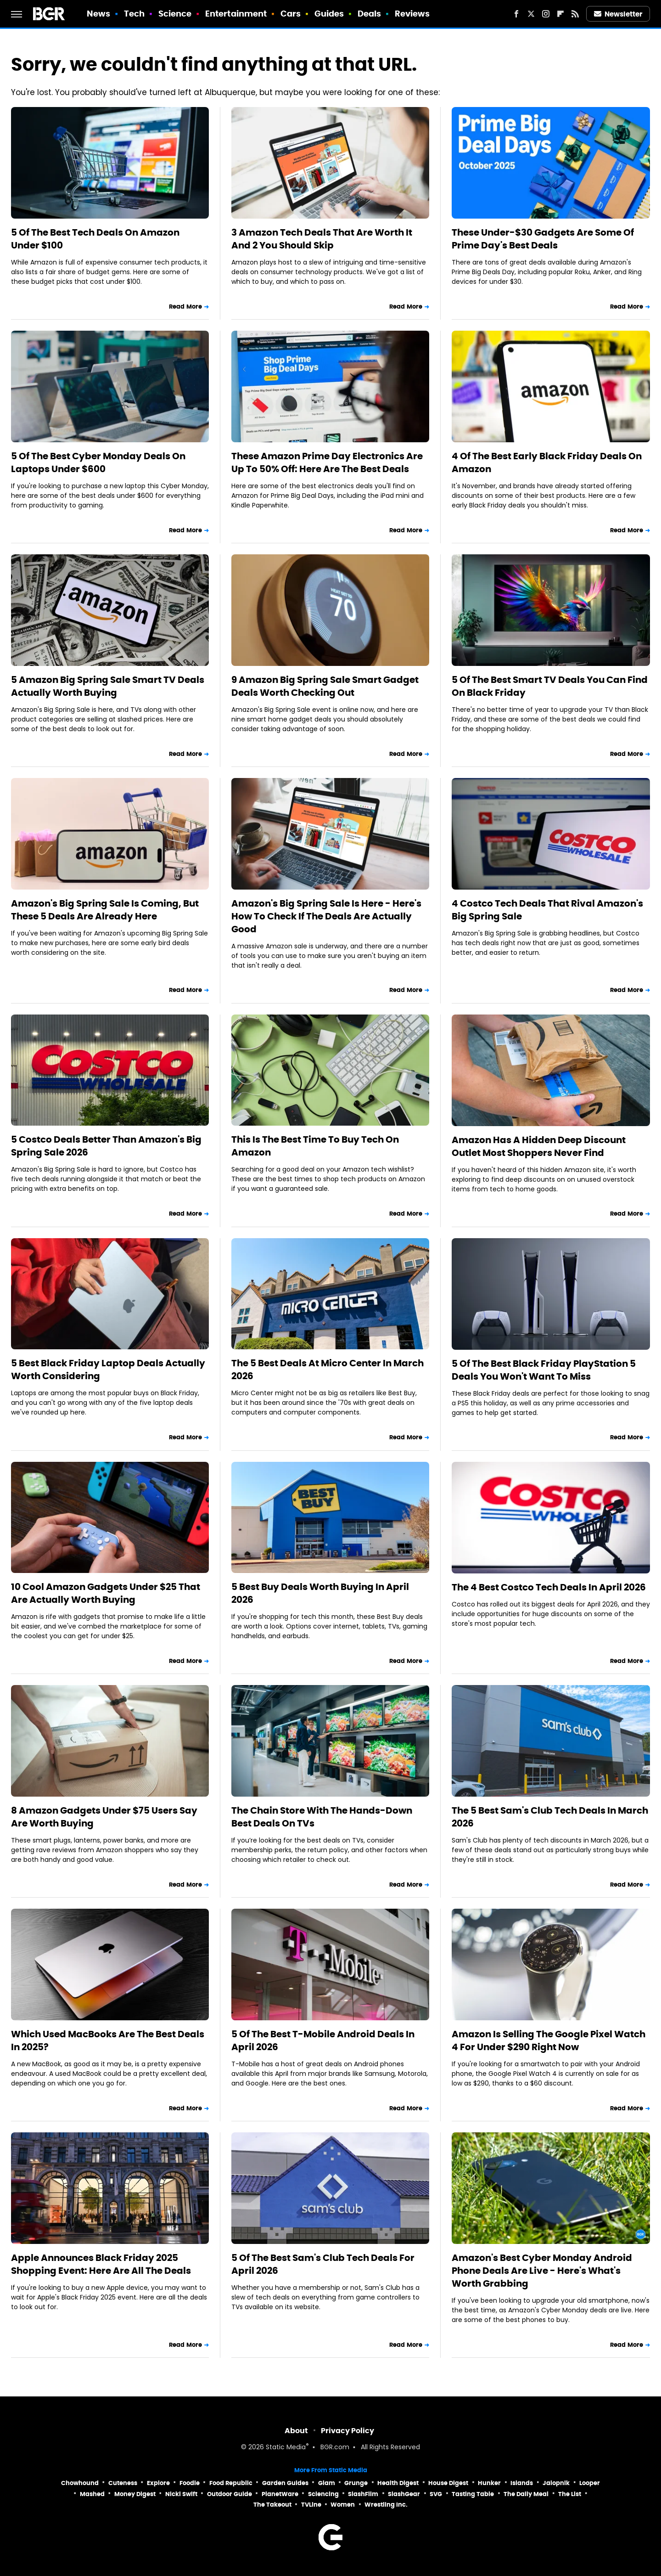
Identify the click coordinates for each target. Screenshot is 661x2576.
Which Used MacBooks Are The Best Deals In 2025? (107, 2040)
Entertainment (236, 13)
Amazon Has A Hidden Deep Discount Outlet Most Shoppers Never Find (539, 1146)
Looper (589, 2483)
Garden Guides (285, 2483)
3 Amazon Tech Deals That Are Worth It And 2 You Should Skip (321, 238)
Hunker (489, 2483)
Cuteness (122, 2483)
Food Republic (230, 2483)
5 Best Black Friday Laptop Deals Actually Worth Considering (108, 1369)
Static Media (286, 2447)
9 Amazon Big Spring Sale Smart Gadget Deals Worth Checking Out (325, 686)
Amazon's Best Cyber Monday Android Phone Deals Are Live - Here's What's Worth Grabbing (542, 2270)
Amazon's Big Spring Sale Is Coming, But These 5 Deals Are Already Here (105, 909)
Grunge (356, 2483)
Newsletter (618, 14)
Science (175, 13)
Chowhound (80, 2483)
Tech (134, 13)
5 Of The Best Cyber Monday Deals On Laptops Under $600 (98, 462)
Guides (329, 13)
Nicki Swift (181, 2494)
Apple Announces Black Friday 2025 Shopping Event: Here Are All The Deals (101, 2264)
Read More (185, 306)
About (296, 2430)
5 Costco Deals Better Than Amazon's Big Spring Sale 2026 (106, 1145)
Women (342, 2504)
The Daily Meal (526, 2494)
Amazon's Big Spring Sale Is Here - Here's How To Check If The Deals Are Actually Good (326, 916)
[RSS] (575, 13)
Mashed (92, 2494)
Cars (290, 13)
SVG (436, 2494)
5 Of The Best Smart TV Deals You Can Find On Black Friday (550, 686)
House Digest (448, 2483)
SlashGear (404, 2494)
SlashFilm (363, 2494)
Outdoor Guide (229, 2494)
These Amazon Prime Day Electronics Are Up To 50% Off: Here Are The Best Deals (327, 462)
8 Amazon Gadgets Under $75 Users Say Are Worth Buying (104, 1816)
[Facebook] (516, 13)
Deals (369, 13)
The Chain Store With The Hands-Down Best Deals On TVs (321, 1816)
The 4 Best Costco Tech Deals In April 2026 (549, 1587)
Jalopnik (556, 2483)
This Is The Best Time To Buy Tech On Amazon (315, 1145)
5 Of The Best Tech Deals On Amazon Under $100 (95, 238)
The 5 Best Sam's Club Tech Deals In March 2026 (550, 1816)
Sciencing (323, 2494)
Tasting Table (473, 2494)
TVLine (311, 2504)
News (98, 13)
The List (569, 2494)
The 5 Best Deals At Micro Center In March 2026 (327, 1369)
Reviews (412, 13)
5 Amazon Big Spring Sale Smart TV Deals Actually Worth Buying (107, 686)
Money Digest (135, 2494)
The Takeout (272, 2504)
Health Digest (398, 2483)
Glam (326, 2483)
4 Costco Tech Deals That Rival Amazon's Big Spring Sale (547, 909)
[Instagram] (545, 13)
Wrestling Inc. (386, 2504)
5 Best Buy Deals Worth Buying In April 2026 (320, 1593)
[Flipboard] (560, 13)
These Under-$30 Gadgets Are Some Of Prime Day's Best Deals (543, 238)
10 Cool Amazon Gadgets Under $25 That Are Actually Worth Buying (105, 1593)
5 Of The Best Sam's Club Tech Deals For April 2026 (323, 2264)
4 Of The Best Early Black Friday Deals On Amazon (547, 462)
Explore (158, 2483)
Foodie (189, 2483)
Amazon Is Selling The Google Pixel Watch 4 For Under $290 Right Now (548, 2040)
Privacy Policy (347, 2430)
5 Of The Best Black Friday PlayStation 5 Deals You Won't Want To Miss (544, 1370)
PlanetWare (280, 2494)
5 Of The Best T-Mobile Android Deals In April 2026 (323, 2040)
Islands (521, 2483)
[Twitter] (531, 13)
